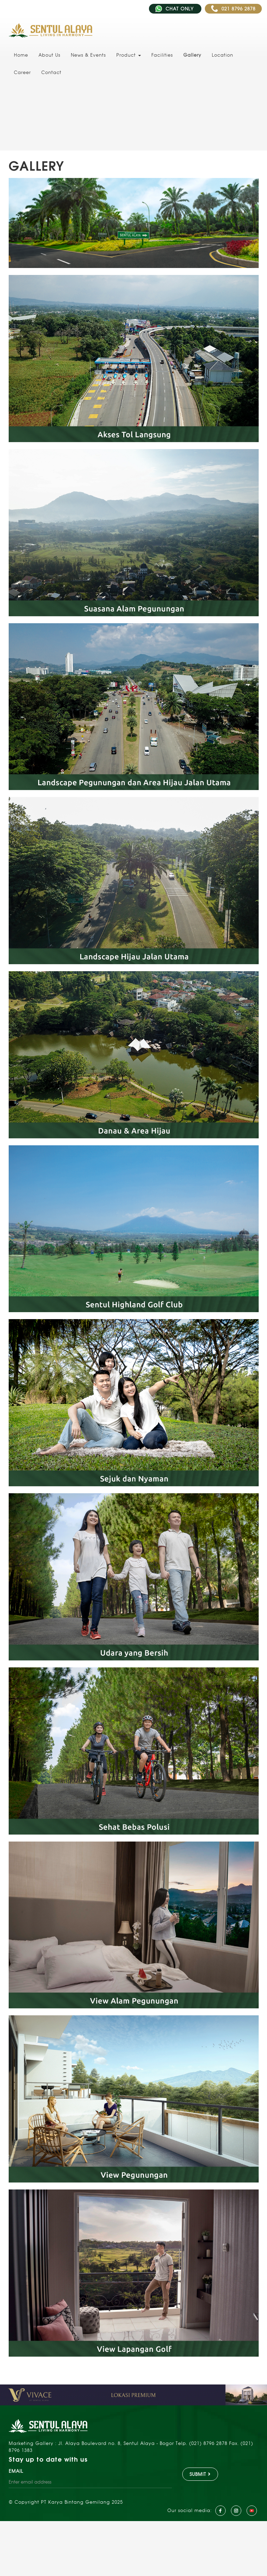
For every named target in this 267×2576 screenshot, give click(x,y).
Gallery (192, 55)
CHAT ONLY (175, 8)
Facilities (162, 55)
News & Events (88, 55)
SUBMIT (200, 2474)
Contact (51, 72)
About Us (49, 55)
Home (21, 55)
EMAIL (16, 2471)
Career (22, 72)
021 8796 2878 (233, 8)
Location (222, 55)
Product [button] (128, 55)
